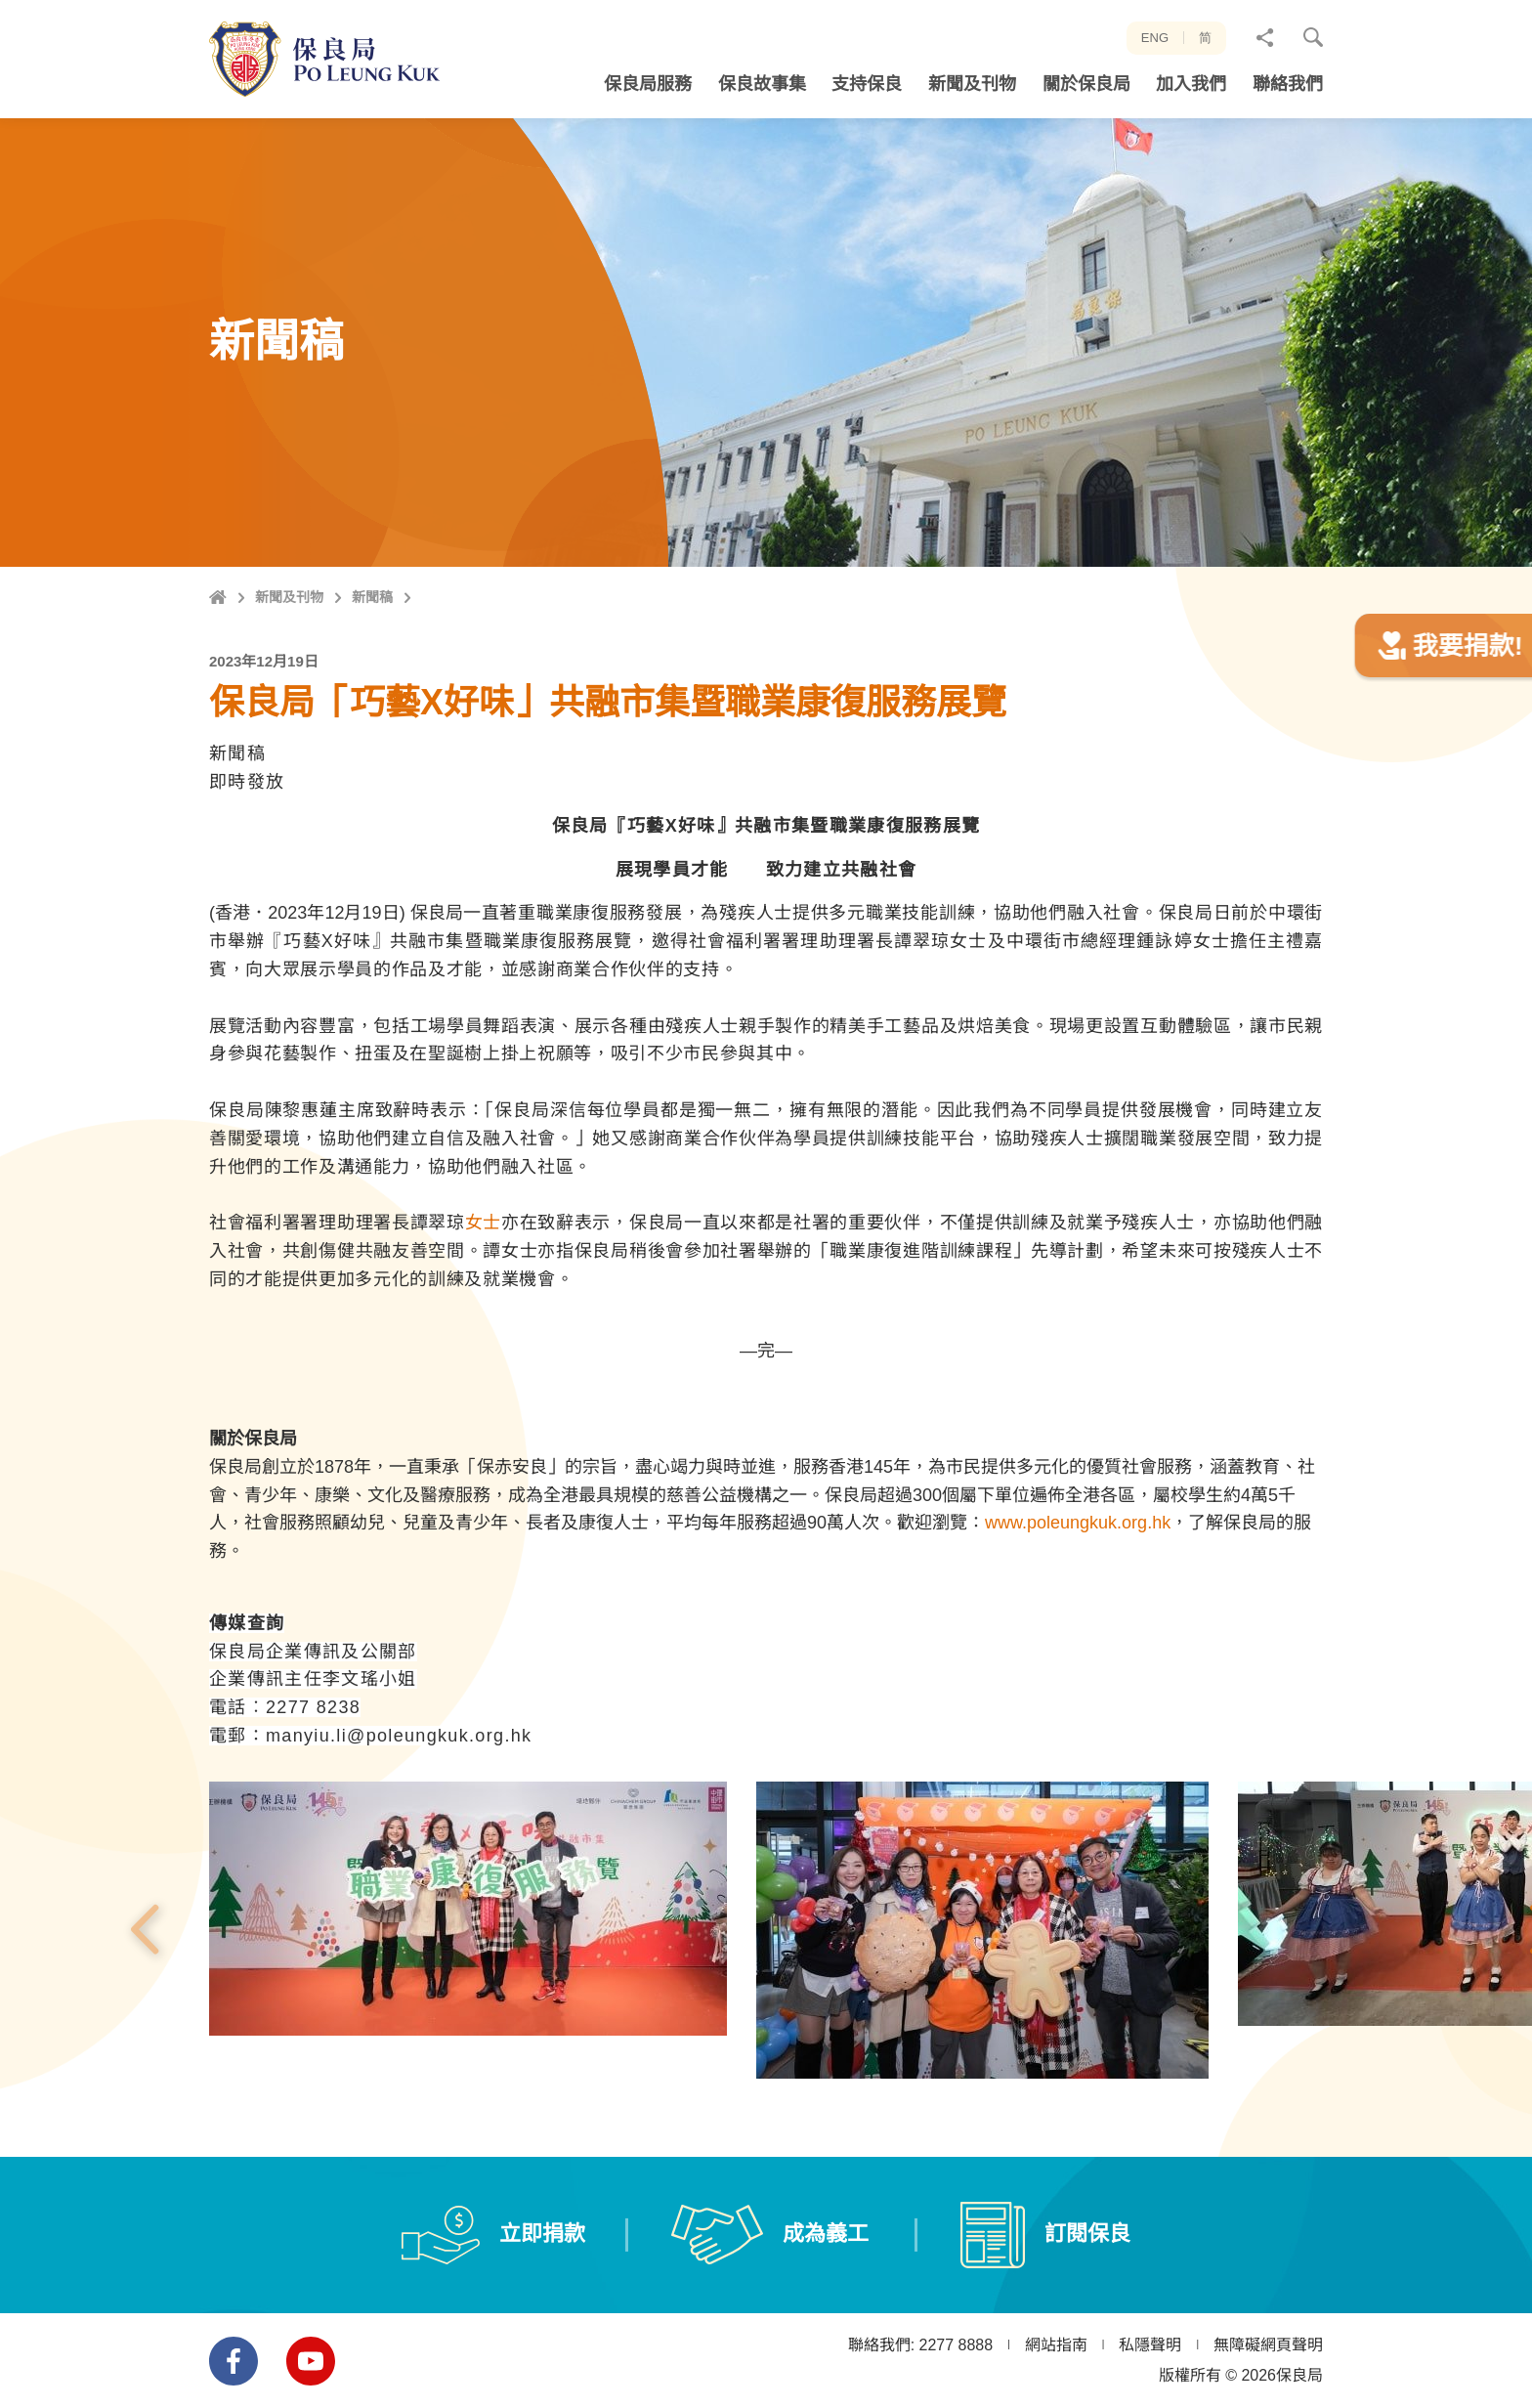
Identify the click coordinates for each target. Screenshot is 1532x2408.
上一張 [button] (143, 2014)
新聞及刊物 (289, 597)
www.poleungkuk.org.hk (1077, 1607)
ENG (1155, 37)
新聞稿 (372, 597)
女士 (483, 1307)
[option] (468, 1993)
